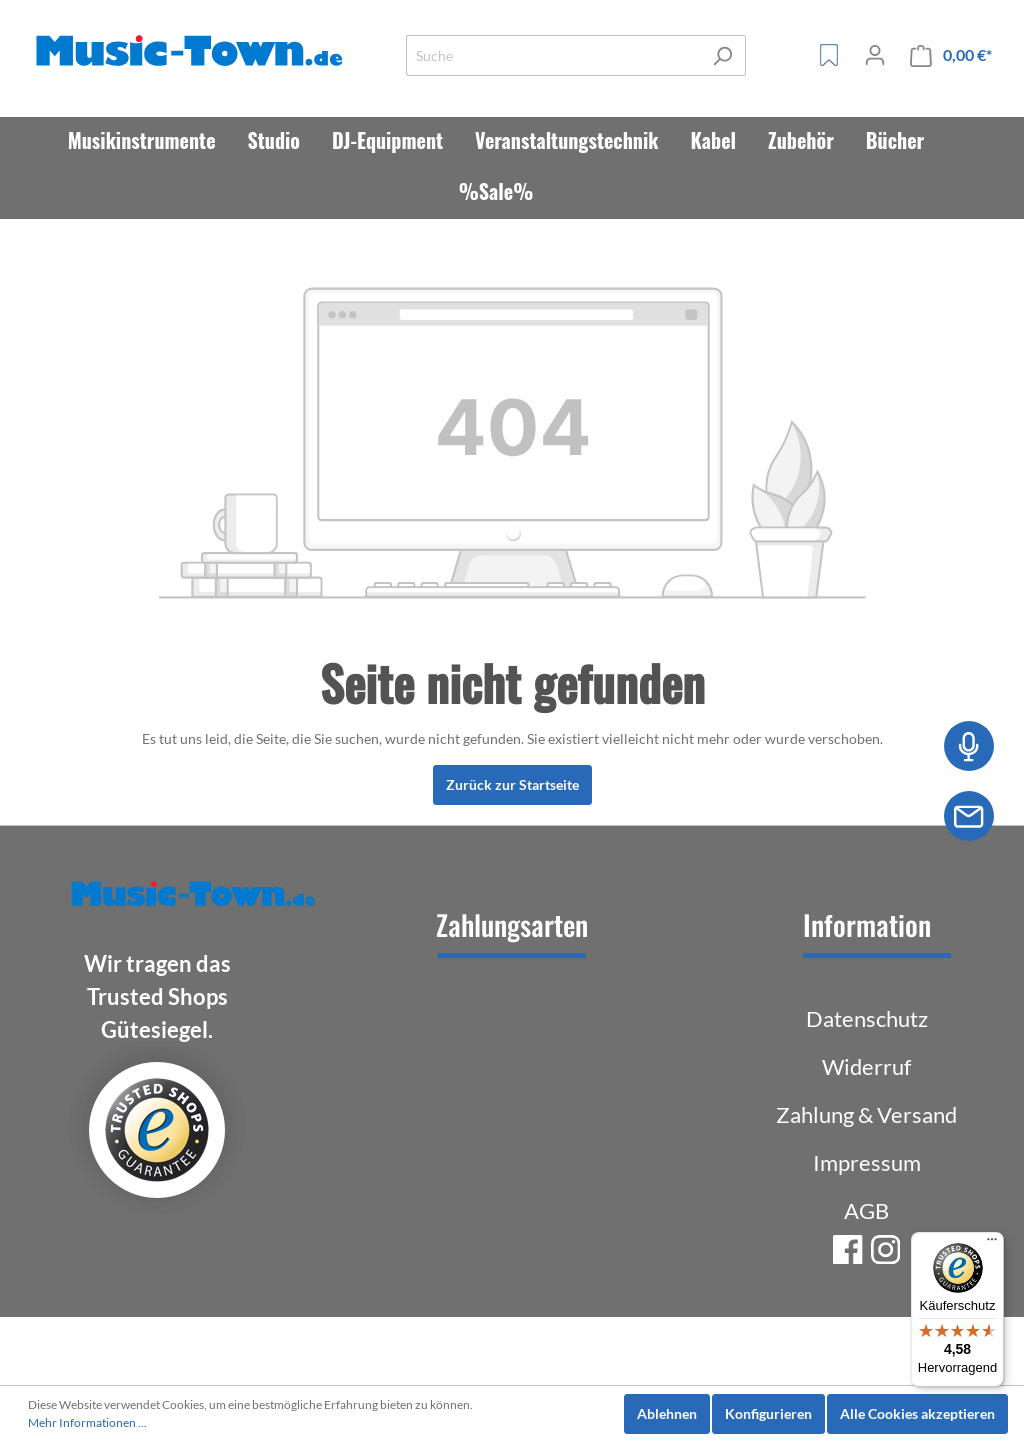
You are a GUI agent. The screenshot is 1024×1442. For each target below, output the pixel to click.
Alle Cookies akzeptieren (917, 1413)
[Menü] (992, 1244)
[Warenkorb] (951, 55)
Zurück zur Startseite (512, 784)
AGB (866, 1210)
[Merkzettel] (829, 55)
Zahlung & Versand (866, 1114)
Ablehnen (667, 1413)
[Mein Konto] (875, 55)
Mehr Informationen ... (87, 1422)
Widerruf (866, 1066)
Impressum (867, 1162)
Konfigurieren (768, 1413)
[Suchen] (722, 55)
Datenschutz (867, 1018)
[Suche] (553, 55)
